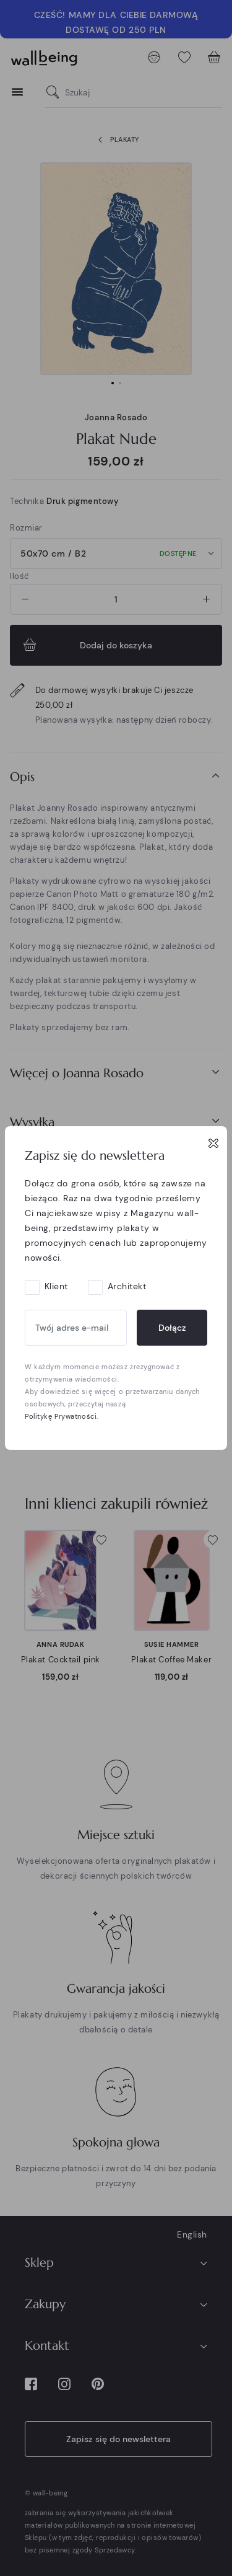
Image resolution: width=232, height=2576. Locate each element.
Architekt (127, 1286)
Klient (56, 1286)
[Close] (213, 1142)
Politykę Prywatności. (61, 1416)
